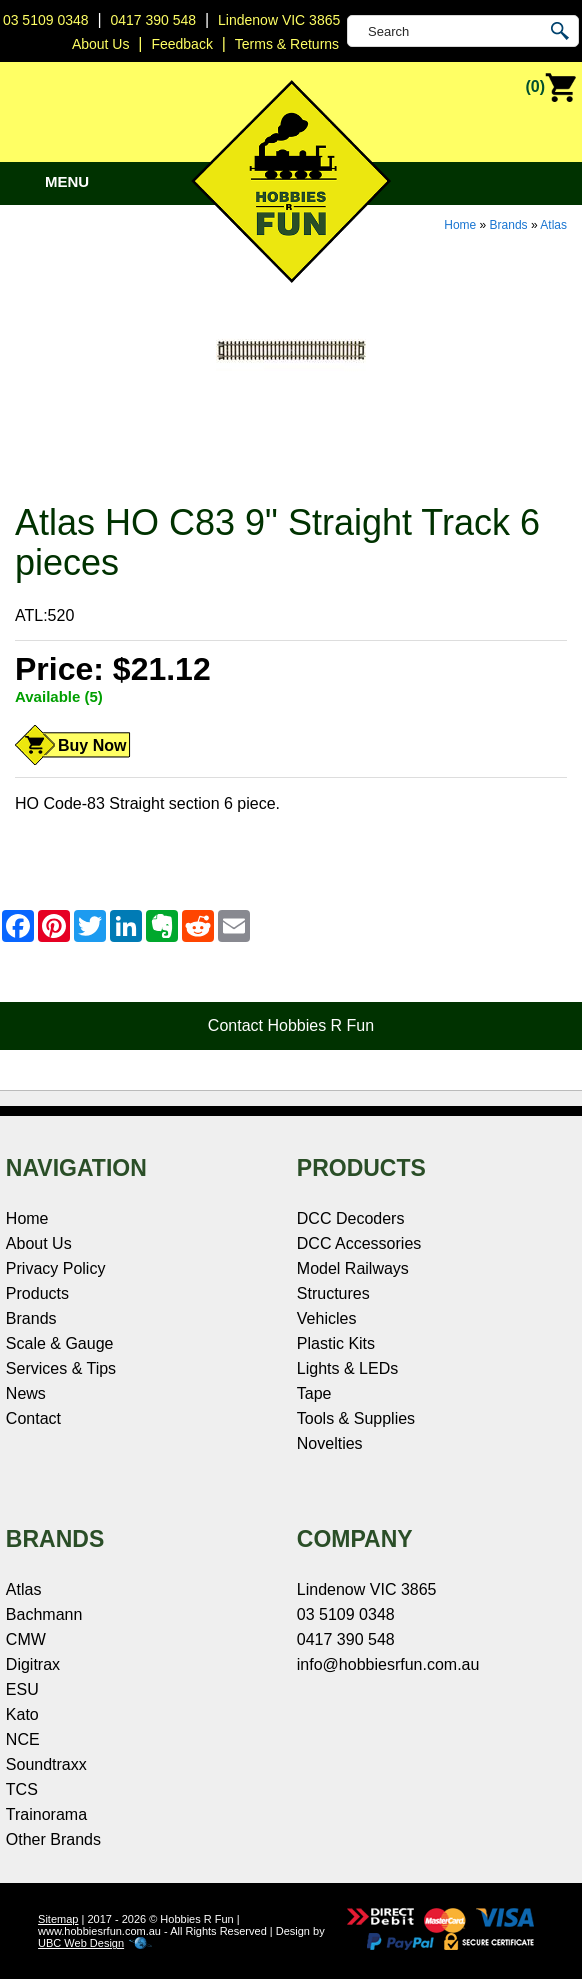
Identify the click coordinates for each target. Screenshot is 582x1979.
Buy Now (92, 745)
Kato (22, 1714)
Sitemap (58, 1919)
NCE (23, 1739)
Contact (33, 1418)
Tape (314, 1393)
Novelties (330, 1443)
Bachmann (44, 1614)
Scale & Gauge (60, 1343)
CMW (26, 1639)
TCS (22, 1789)
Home (460, 225)
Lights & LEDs (347, 1368)
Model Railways (353, 1268)
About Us (39, 1243)
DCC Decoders (351, 1218)
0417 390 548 (153, 20)
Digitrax (33, 1664)
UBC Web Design (81, 1943)
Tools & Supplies (356, 1418)
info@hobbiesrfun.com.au (388, 1664)
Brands (509, 225)
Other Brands (53, 1839)
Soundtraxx (46, 1764)
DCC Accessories (359, 1243)
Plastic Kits (336, 1343)
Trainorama (46, 1814)
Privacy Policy (56, 1268)
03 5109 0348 (46, 20)
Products (37, 1293)
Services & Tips (61, 1368)
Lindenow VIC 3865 (279, 20)
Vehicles (327, 1318)
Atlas (553, 225)
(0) (551, 88)
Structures (333, 1293)
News (26, 1393)
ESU (22, 1689)
